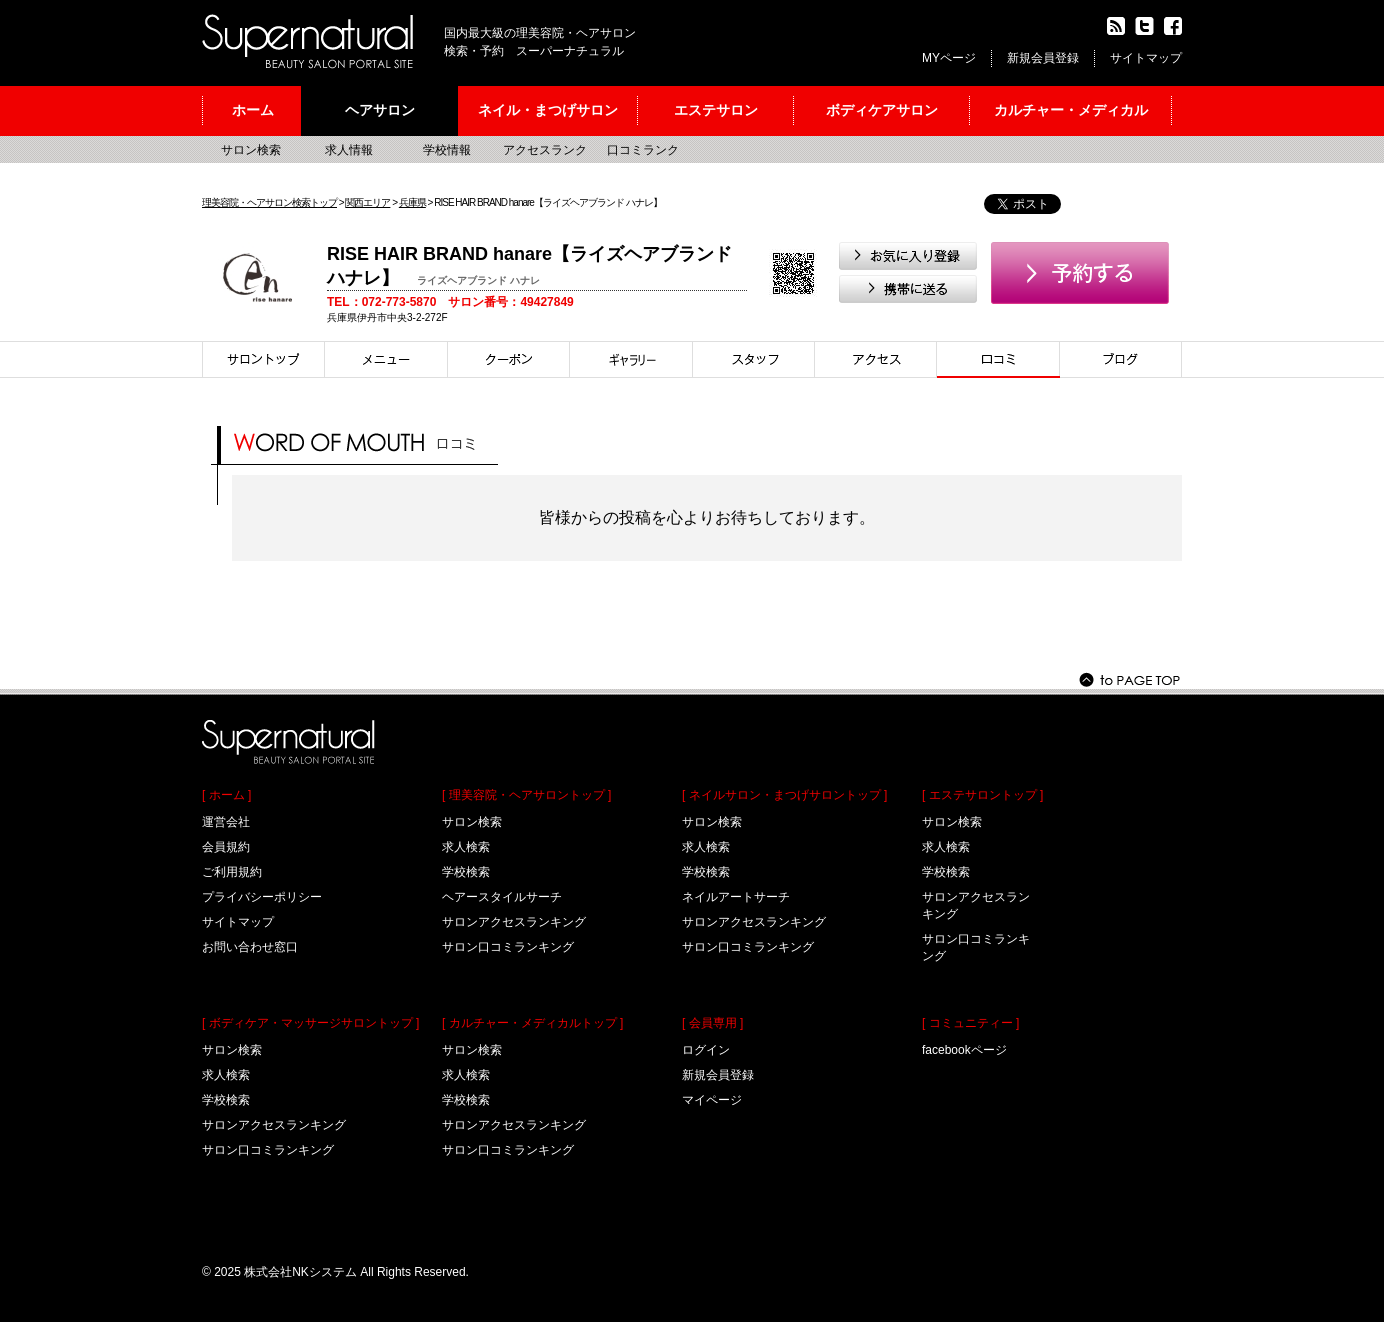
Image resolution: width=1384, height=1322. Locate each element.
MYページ (949, 58)
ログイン (706, 1050)
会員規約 (226, 847)
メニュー (386, 359)
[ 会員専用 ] (712, 1023)
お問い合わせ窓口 (250, 947)
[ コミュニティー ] (970, 1023)
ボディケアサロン (882, 110)
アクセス (876, 359)
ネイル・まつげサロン (548, 110)
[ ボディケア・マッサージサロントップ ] (310, 1023)
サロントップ (263, 359)
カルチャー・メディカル (1071, 110)
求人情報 (349, 150)
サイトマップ (1146, 58)
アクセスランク (545, 150)
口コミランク (643, 150)
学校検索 (226, 1100)
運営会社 (226, 822)
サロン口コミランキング (268, 1150)
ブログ (1121, 359)
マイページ (712, 1100)
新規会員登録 (1043, 58)
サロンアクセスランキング (274, 1125)
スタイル (631, 359)
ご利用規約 (232, 872)
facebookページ (964, 1050)
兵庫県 (412, 202)
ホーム (253, 110)
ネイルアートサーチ (736, 897)
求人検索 (226, 1075)
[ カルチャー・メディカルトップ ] (532, 1023)
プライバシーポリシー (262, 897)
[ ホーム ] (226, 795)
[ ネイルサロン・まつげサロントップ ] (784, 795)
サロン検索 (251, 150)
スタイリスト (754, 359)
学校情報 (447, 150)
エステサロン (716, 110)
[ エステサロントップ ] (982, 795)
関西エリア (367, 202)
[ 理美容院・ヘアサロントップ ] (526, 795)
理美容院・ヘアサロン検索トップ (269, 202)
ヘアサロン (380, 110)
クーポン (509, 359)
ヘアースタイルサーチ (502, 897)
